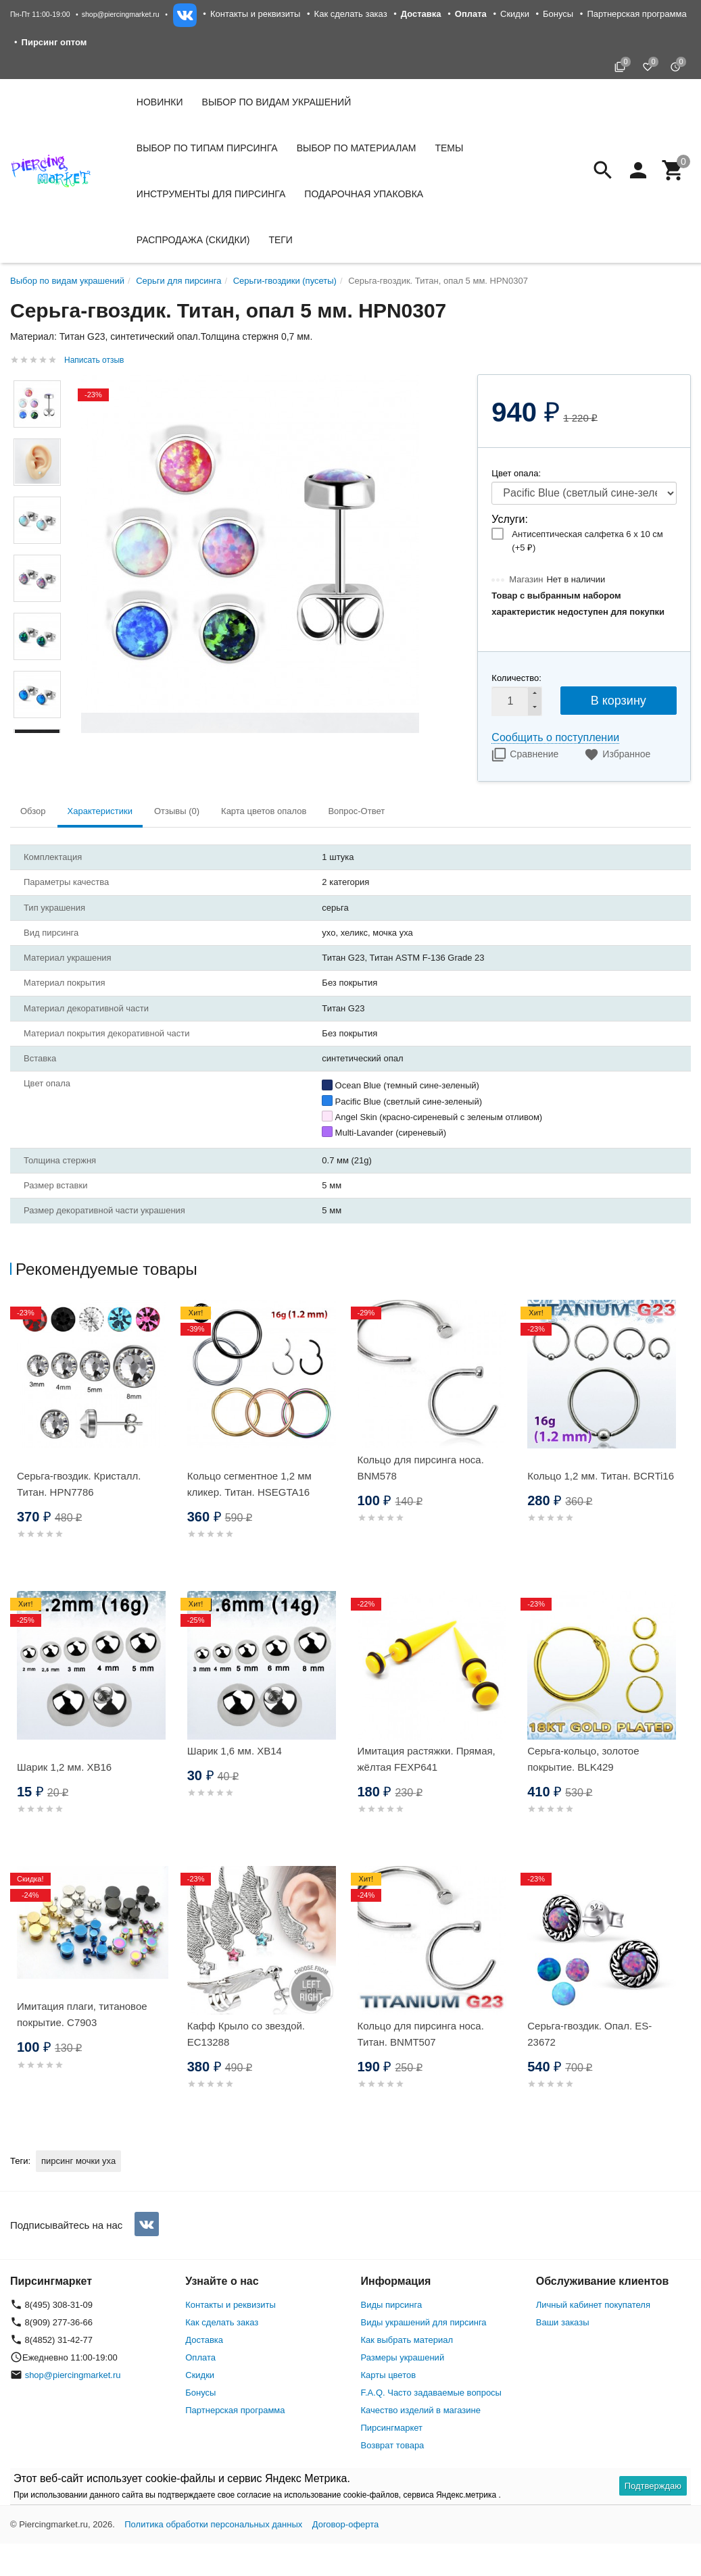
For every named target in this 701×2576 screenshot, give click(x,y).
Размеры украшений (403, 2357)
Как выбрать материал (407, 2340)
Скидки (514, 14)
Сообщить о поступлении (555, 737)
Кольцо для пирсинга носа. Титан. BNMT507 (421, 2034)
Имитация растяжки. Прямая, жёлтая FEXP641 (426, 1759)
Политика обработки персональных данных (213, 2524)
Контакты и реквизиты (255, 14)
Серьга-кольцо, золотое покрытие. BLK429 (583, 1759)
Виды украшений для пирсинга (424, 2322)
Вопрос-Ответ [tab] (356, 811)
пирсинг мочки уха (78, 2161)
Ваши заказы (562, 2322)
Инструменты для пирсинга (211, 193)
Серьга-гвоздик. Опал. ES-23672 (589, 2034)
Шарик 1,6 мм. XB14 (234, 1751)
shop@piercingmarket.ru (121, 14)
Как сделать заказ (350, 14)
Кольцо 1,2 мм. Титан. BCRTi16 (600, 1476)
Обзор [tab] (33, 811)
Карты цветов (388, 2375)
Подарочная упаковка (363, 193)
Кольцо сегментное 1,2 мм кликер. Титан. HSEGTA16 (249, 1484)
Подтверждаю (653, 2486)
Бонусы (558, 14)
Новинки (160, 102)
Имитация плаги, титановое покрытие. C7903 (82, 2014)
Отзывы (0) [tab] (176, 811)
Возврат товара (393, 2445)
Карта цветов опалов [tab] (263, 811)
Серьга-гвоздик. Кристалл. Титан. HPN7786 (79, 1484)
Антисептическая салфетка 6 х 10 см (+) (587, 541)
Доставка (204, 2340)
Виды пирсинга (391, 2305)
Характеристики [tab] (100, 811)
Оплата (200, 2357)
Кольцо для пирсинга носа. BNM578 (421, 1468)
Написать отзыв (94, 360)
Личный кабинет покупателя (593, 2305)
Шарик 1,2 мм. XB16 (64, 1767)
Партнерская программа (636, 14)
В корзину (618, 700)
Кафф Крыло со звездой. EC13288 (246, 2034)
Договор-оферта (345, 2524)
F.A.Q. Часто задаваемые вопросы (431, 2393)
